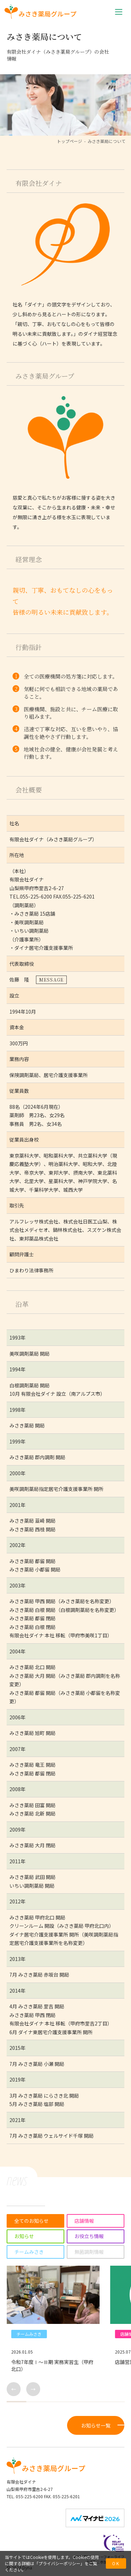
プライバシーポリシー (59, 2563)
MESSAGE (51, 980)
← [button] (13, 2389)
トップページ (69, 141)
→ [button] (33, 2389)
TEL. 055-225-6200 (25, 2496)
